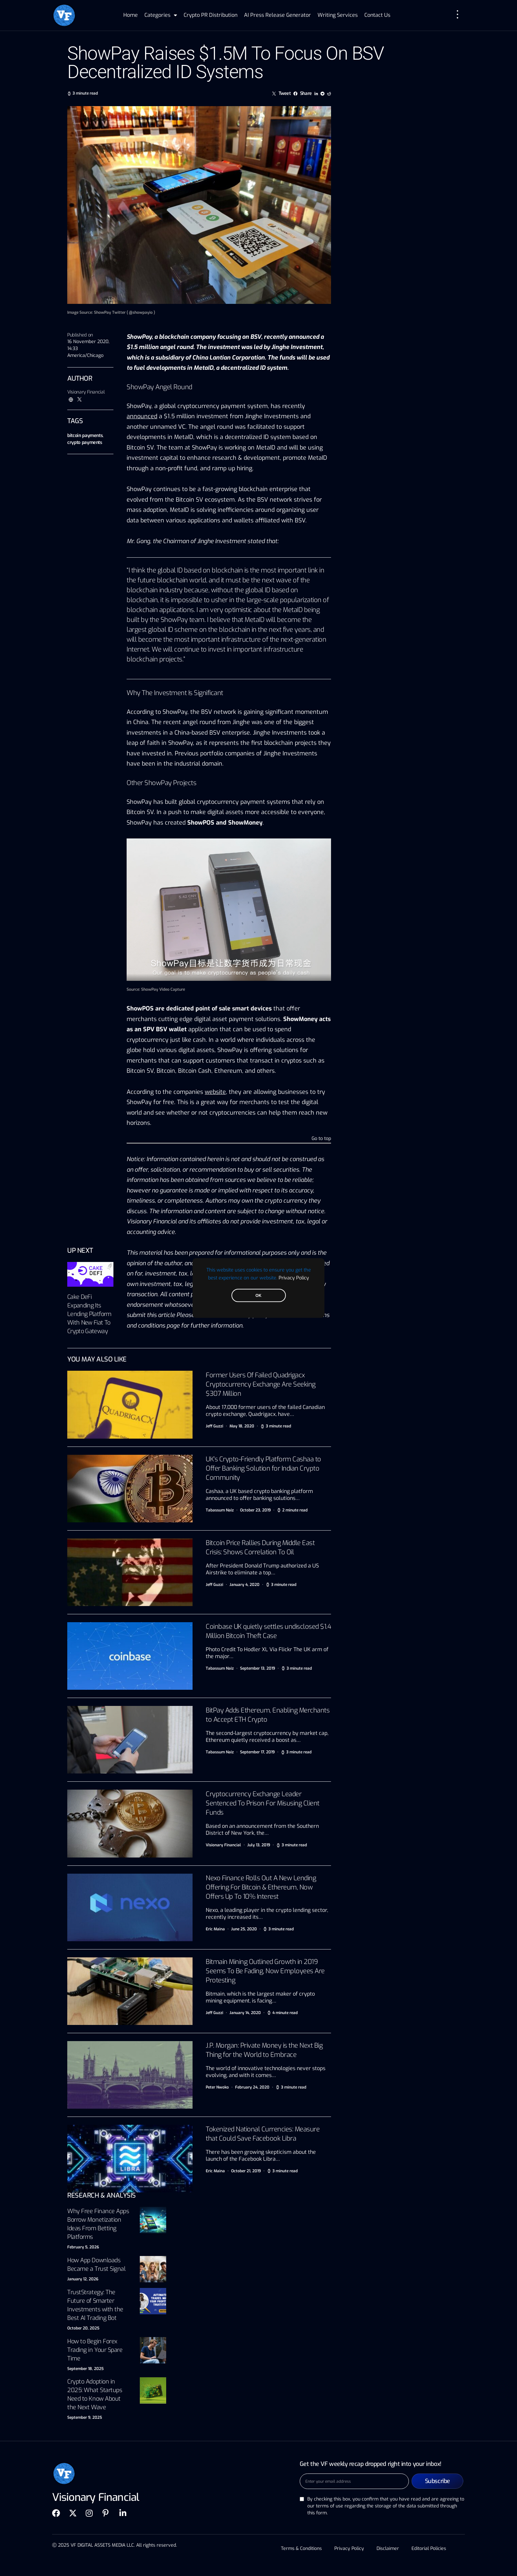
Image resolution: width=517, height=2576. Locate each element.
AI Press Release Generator (277, 15)
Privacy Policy (294, 1277)
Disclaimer (388, 2548)
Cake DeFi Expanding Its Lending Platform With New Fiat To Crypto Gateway (89, 1314)
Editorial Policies (429, 2548)
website (215, 1092)
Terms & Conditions (300, 2548)
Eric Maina (215, 1929)
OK (258, 1295)
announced (142, 416)
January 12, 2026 (82, 2279)
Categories (160, 15)
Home (130, 15)
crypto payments (84, 442)
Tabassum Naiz (220, 1510)
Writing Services (338, 15)
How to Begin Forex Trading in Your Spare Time (95, 2349)
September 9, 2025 (84, 2417)
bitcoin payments (85, 435)
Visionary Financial (86, 392)
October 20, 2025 (83, 2328)
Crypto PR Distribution (210, 15)
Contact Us (377, 15)
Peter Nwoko (217, 2087)
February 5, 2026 (83, 2247)
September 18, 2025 (85, 2368)
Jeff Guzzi (214, 1426)
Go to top (321, 1139)
